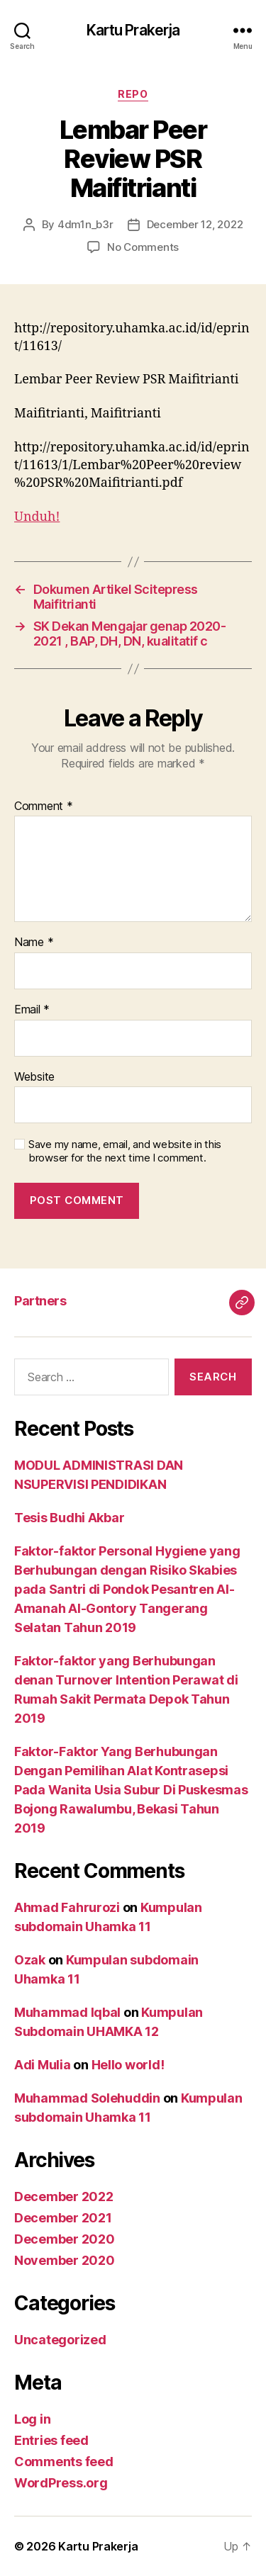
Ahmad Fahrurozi (67, 1907)
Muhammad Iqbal (67, 2012)
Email (32, 1009)
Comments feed (63, 2461)
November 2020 (64, 2260)
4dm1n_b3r (85, 224)
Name (33, 942)
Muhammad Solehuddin (87, 2098)
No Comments (143, 247)
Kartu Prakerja (133, 30)
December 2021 (63, 2217)
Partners (40, 1300)
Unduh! (37, 517)
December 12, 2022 (195, 224)
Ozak (29, 1959)
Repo (133, 94)
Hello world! (128, 2064)
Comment (43, 806)
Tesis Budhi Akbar (69, 1517)
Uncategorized (60, 2339)
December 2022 (63, 2196)
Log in (32, 2419)
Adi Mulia (42, 2064)
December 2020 (64, 2239)
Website (34, 1077)
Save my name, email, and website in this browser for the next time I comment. (124, 1151)
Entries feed (51, 2440)
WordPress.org (61, 2482)
